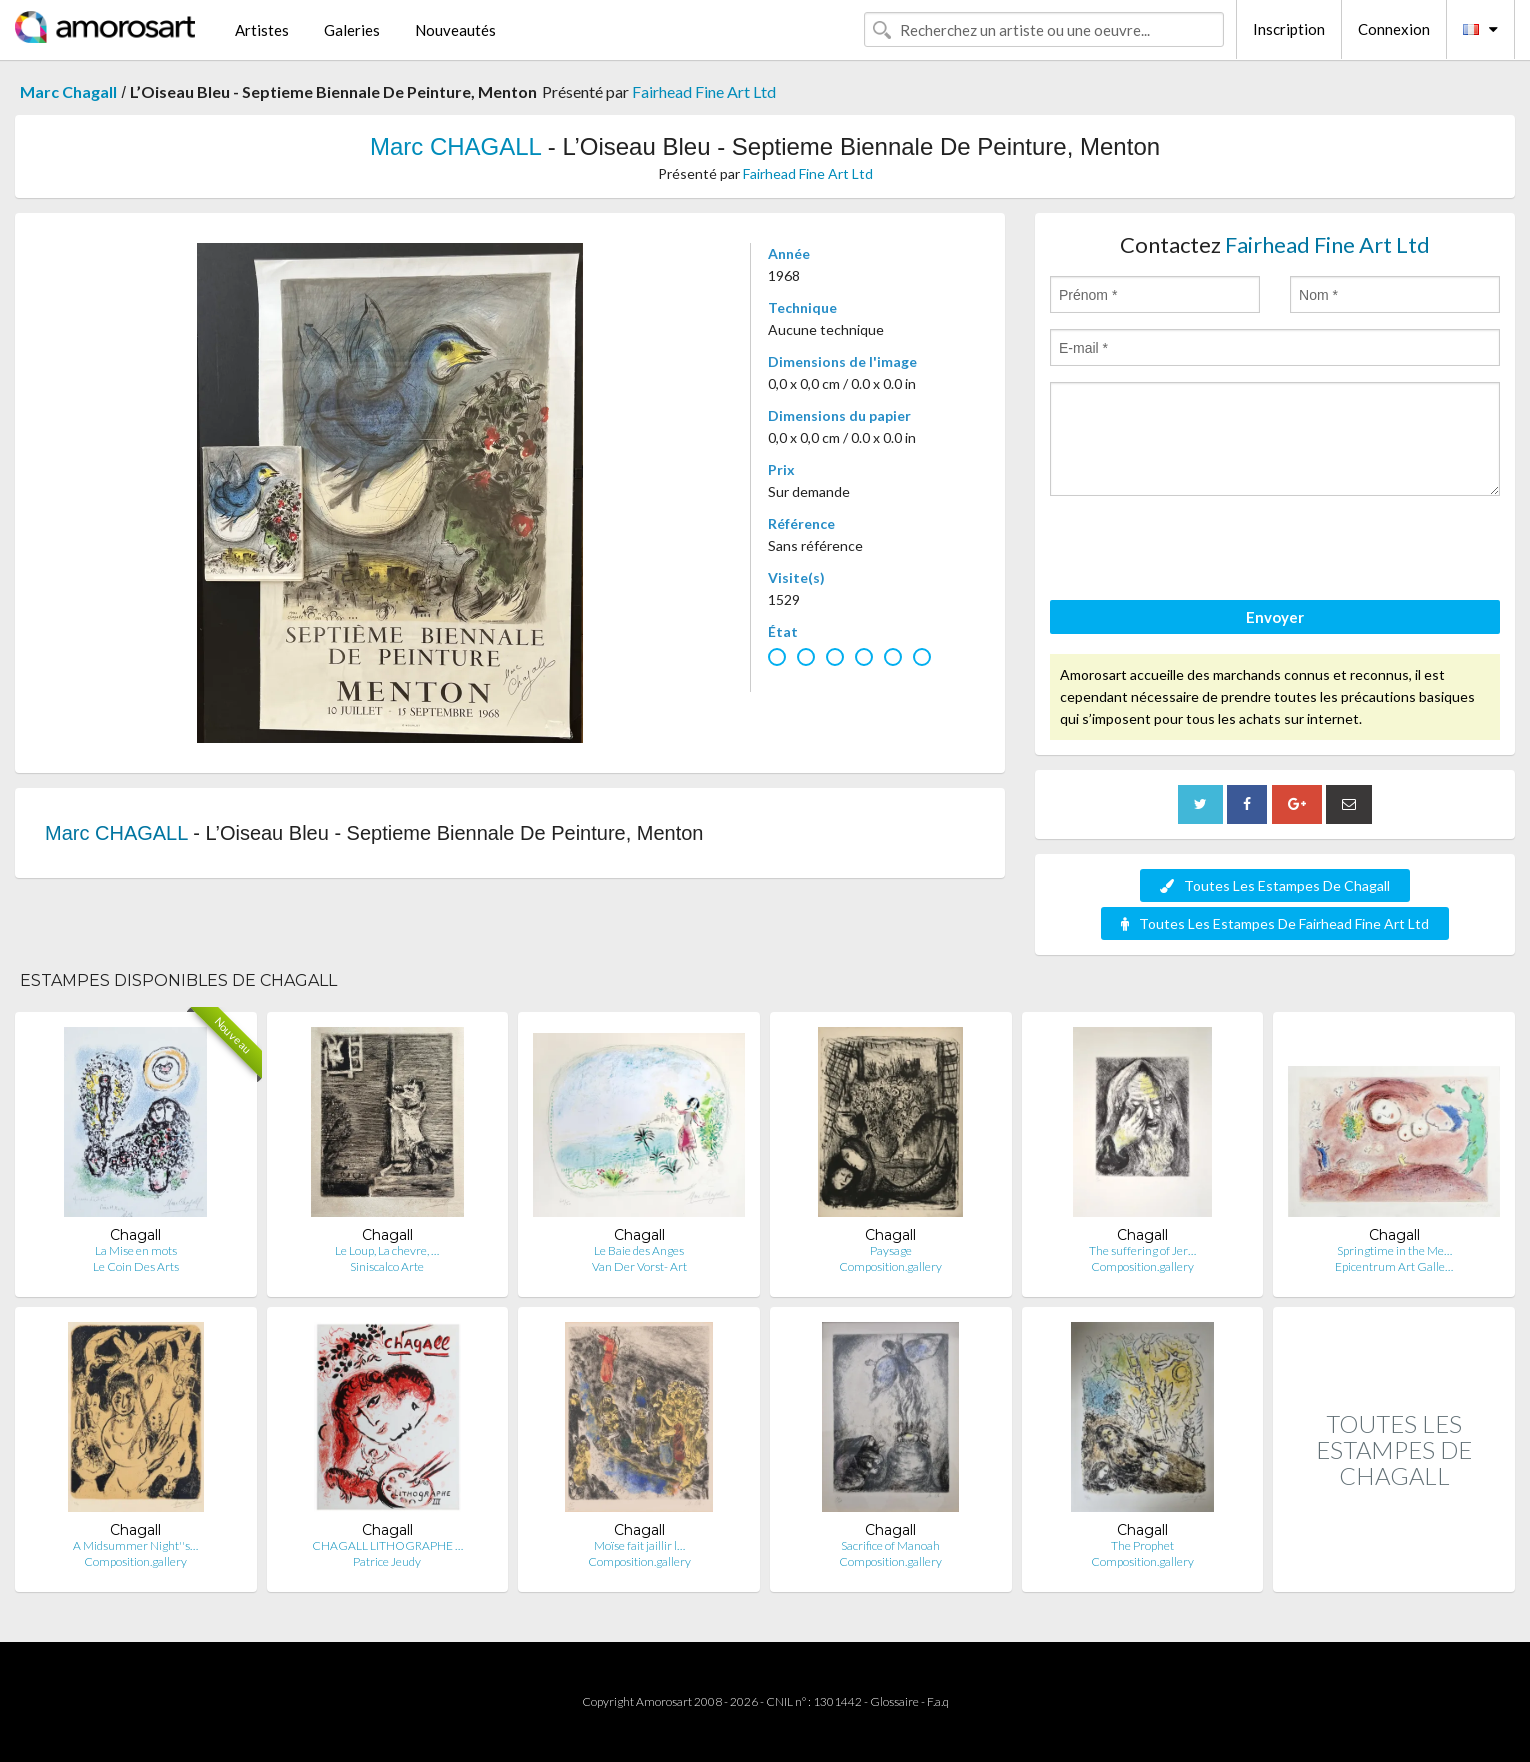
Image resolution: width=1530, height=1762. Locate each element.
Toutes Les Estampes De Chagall (1275, 885)
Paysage (891, 1250)
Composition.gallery (890, 1266)
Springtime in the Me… (1394, 1250)
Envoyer (1275, 617)
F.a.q (938, 1701)
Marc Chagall (68, 91)
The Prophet (1142, 1545)
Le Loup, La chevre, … (387, 1250)
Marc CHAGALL (455, 146)
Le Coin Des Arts (136, 1266)
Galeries (352, 30)
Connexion (1394, 29)
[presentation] (1202, 551)
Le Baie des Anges (639, 1250)
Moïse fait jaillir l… (639, 1545)
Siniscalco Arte (387, 1266)
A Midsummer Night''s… (135, 1545)
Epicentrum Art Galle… (1394, 1266)
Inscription (1289, 29)
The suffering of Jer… (1142, 1250)
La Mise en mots (136, 1250)
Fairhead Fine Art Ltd (704, 91)
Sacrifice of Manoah (890, 1545)
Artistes (262, 30)
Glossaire (894, 1701)
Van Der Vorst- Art (639, 1266)
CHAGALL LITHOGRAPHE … (387, 1545)
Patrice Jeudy (387, 1561)
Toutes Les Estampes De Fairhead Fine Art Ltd (1275, 923)
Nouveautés (455, 30)
